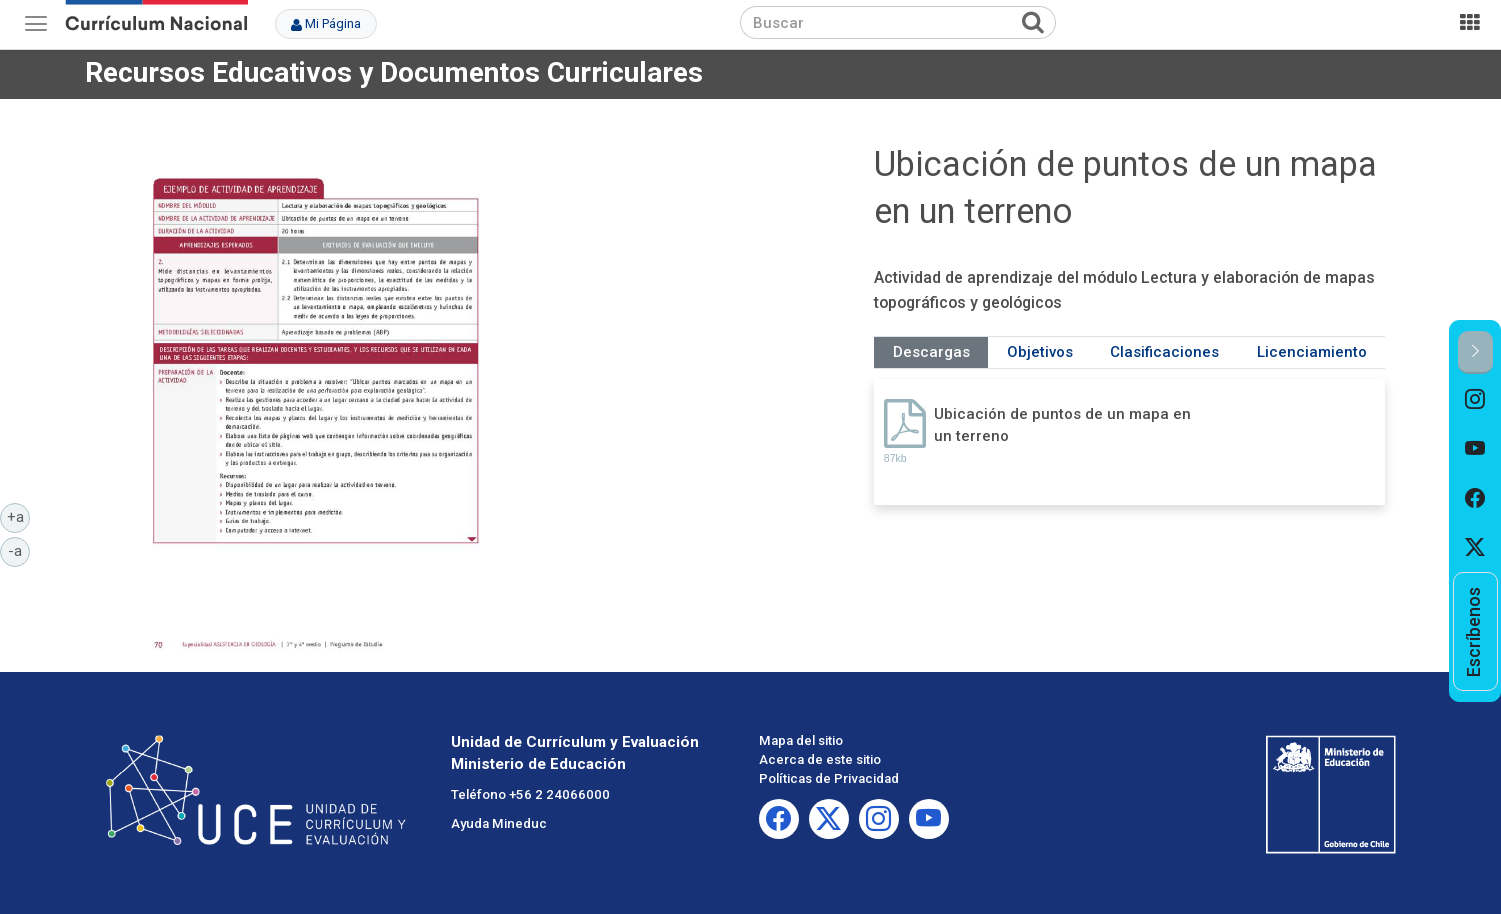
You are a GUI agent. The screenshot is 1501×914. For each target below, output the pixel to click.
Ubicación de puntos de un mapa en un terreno (1062, 424)
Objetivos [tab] (1040, 352)
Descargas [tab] (931, 352)
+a (19, 516)
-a (19, 550)
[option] (1475, 399)
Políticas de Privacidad (829, 778)
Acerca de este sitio (820, 759)
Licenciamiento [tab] (1312, 352)
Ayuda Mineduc (499, 823)
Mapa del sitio (801, 740)
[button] (1475, 352)
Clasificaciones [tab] (1164, 352)
